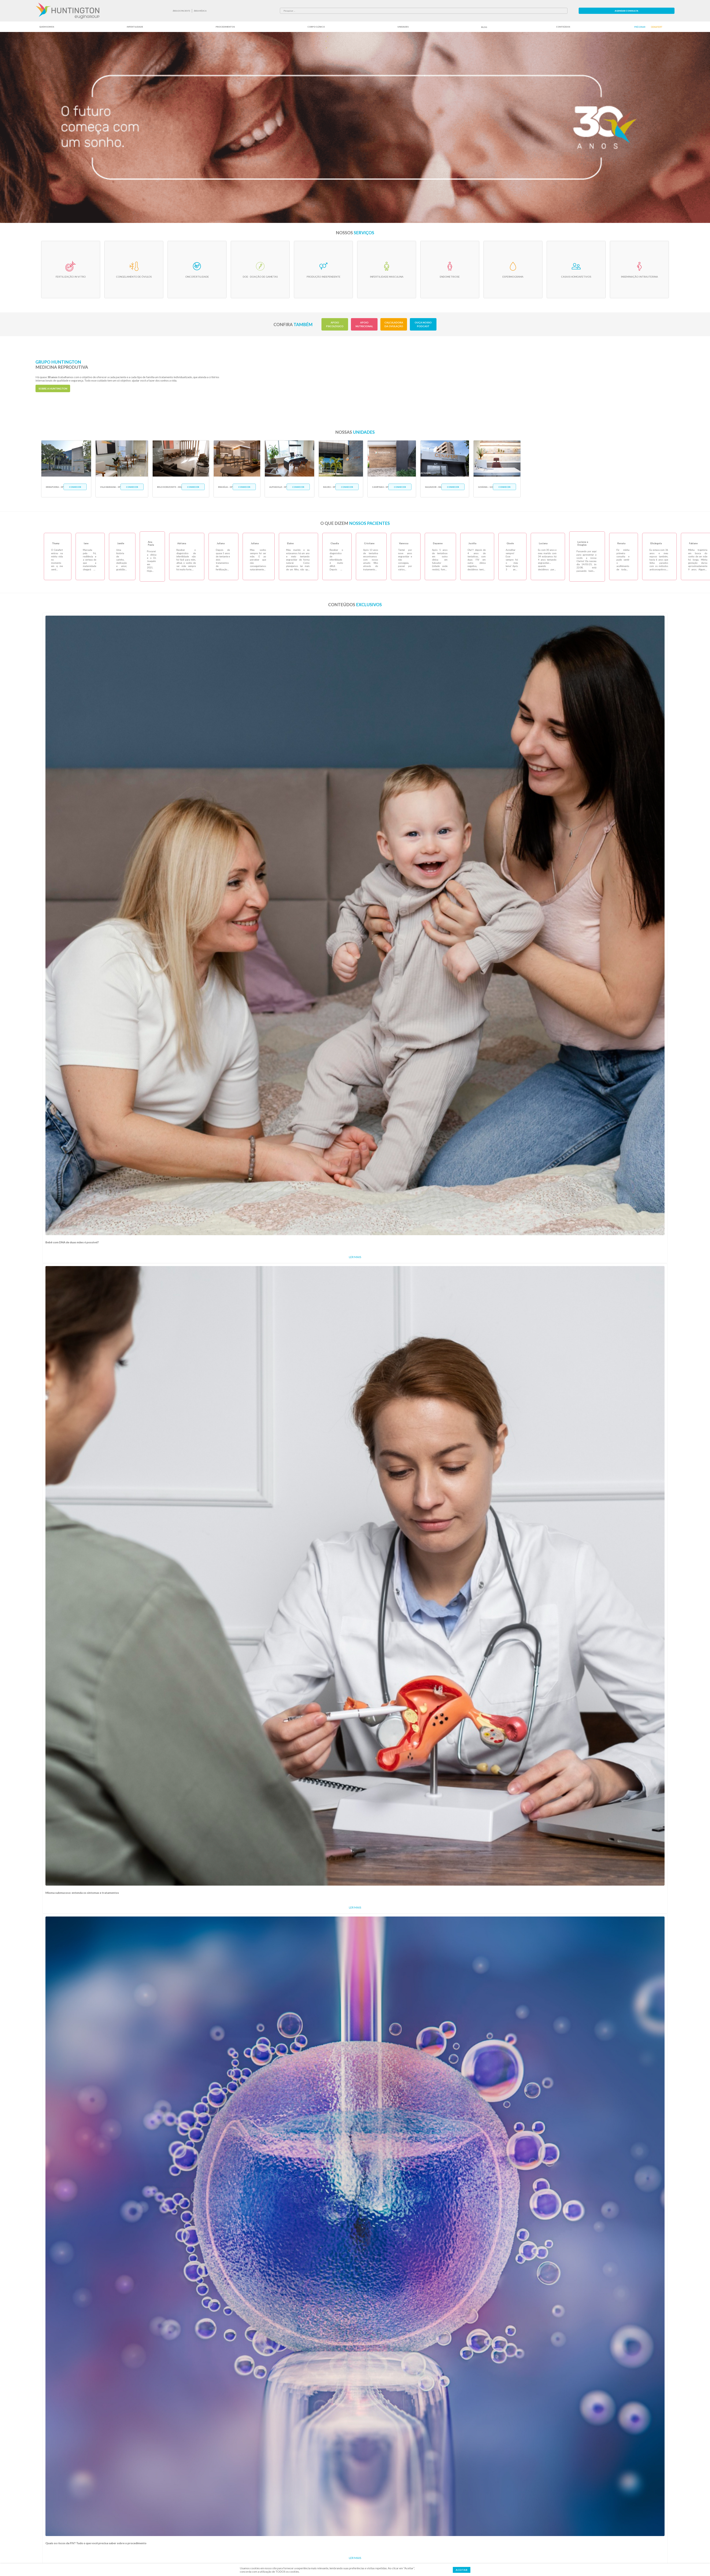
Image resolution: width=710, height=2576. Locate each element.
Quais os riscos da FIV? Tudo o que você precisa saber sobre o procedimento (95, 2543)
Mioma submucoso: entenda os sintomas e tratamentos (82, 1892)
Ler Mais (355, 1257)
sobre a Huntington (53, 388)
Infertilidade (135, 26)
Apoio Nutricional (364, 324)
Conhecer (75, 487)
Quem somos (46, 26)
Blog (484, 27)
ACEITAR (462, 2569)
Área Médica (200, 11)
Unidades (403, 26)
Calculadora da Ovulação (393, 324)
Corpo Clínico (316, 26)
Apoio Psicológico (334, 324)
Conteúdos (563, 26)
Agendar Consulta (626, 10)
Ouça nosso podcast (423, 324)
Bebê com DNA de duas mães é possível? (72, 1242)
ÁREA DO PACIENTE (181, 11)
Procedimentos (225, 26)
